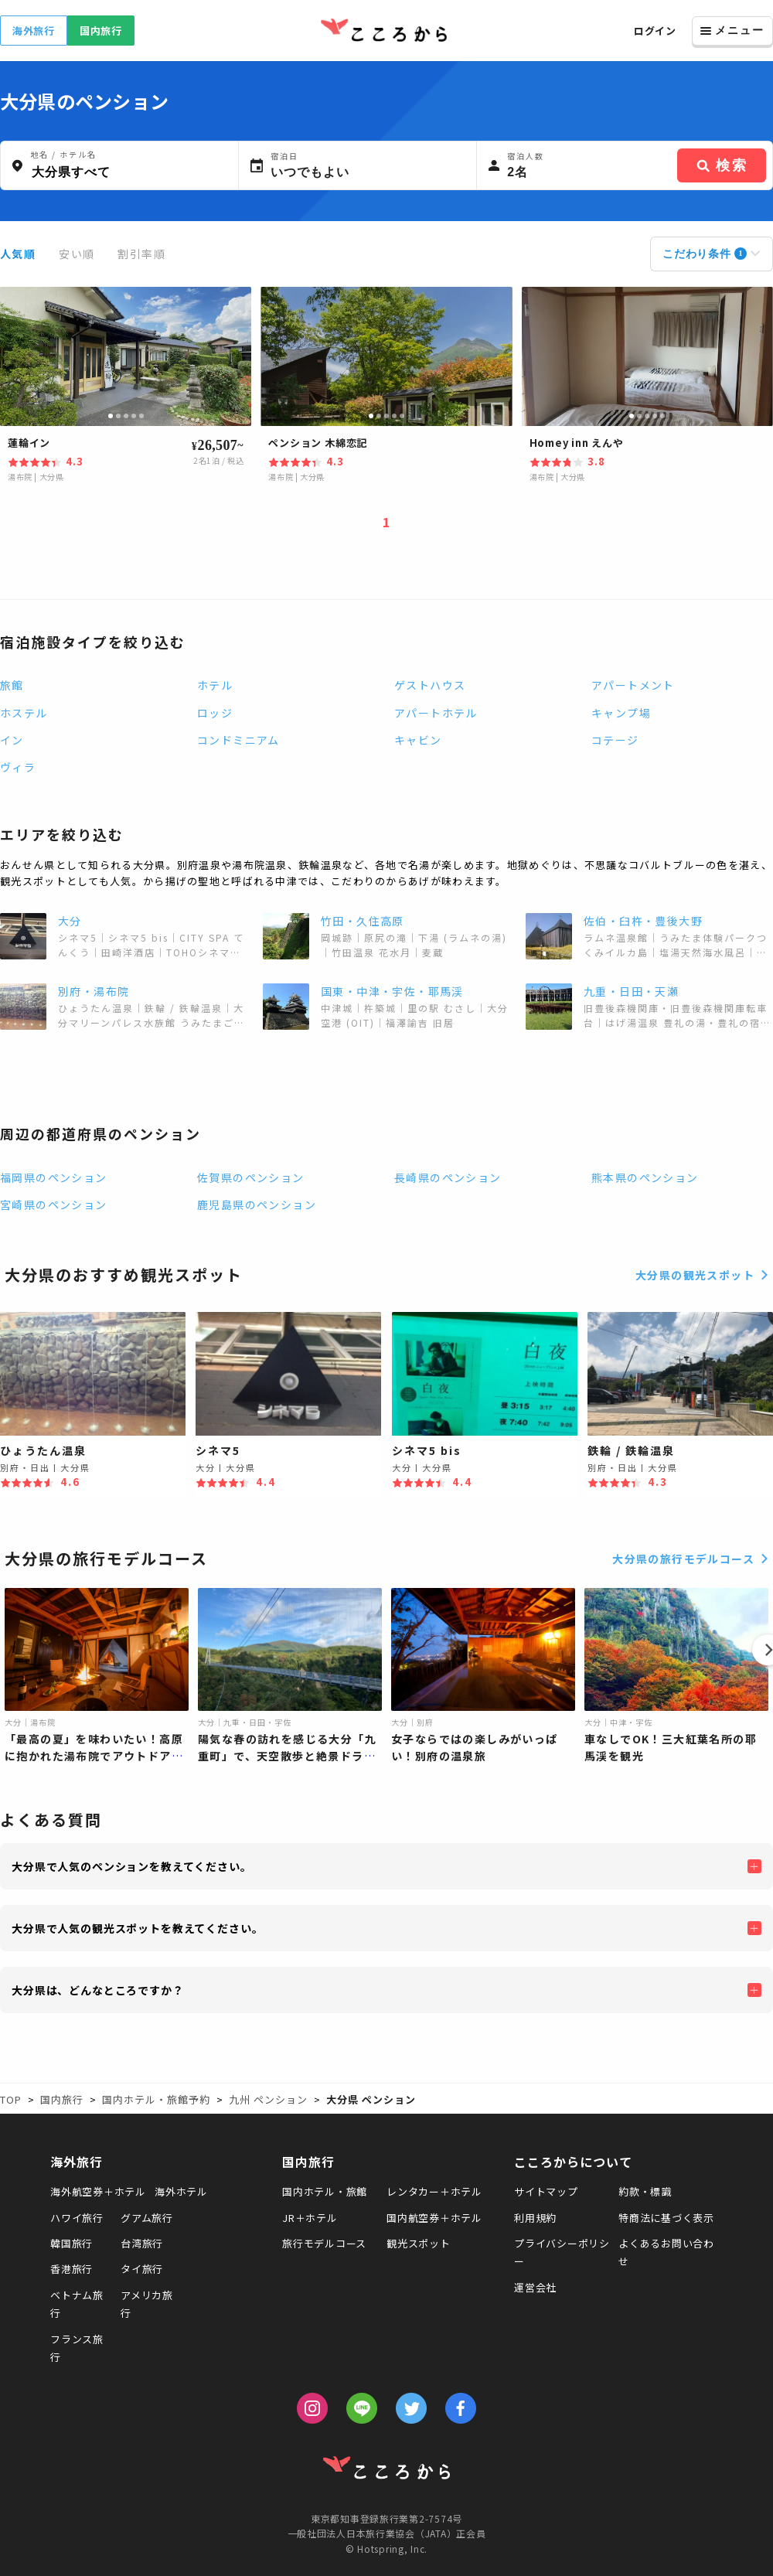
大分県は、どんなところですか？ (98, 1990)
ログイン (655, 30)
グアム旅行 (147, 2217)
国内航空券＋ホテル (434, 2217)
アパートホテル (436, 713)
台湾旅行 (142, 2243)
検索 (721, 165)
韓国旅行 (71, 2243)
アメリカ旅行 (147, 2304)
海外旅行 (33, 30)
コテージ (615, 740)
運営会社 (535, 2287)
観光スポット (418, 2243)
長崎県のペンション (448, 1177)
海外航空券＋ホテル (98, 2191)
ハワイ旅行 (77, 2217)
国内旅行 (101, 30)
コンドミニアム (238, 740)
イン (12, 740)
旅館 (12, 685)
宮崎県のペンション (53, 1204)
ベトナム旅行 (77, 2304)
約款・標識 (645, 2191)
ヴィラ (18, 767)
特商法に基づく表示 (666, 2217)
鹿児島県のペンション (256, 1204)
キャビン (418, 740)
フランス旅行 (77, 2348)
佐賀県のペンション (251, 1177)
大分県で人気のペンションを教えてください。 (132, 1866)
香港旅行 (71, 2268)
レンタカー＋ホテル (434, 2191)
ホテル (215, 685)
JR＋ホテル (310, 2217)
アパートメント (633, 685)
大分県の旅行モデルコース (692, 1558)
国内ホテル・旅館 (324, 2191)
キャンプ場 (621, 713)
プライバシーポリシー (562, 2252)
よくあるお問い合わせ (666, 2252)
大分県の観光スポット (704, 1275)
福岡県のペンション (53, 1177)
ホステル (24, 713)
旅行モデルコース (324, 2243)
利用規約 (535, 2217)
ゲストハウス (429, 685)
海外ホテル (181, 2191)
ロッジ (215, 713)
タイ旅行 (142, 2268)
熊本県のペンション (645, 1177)
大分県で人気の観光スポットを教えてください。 (137, 1928)
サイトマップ (546, 2191)
